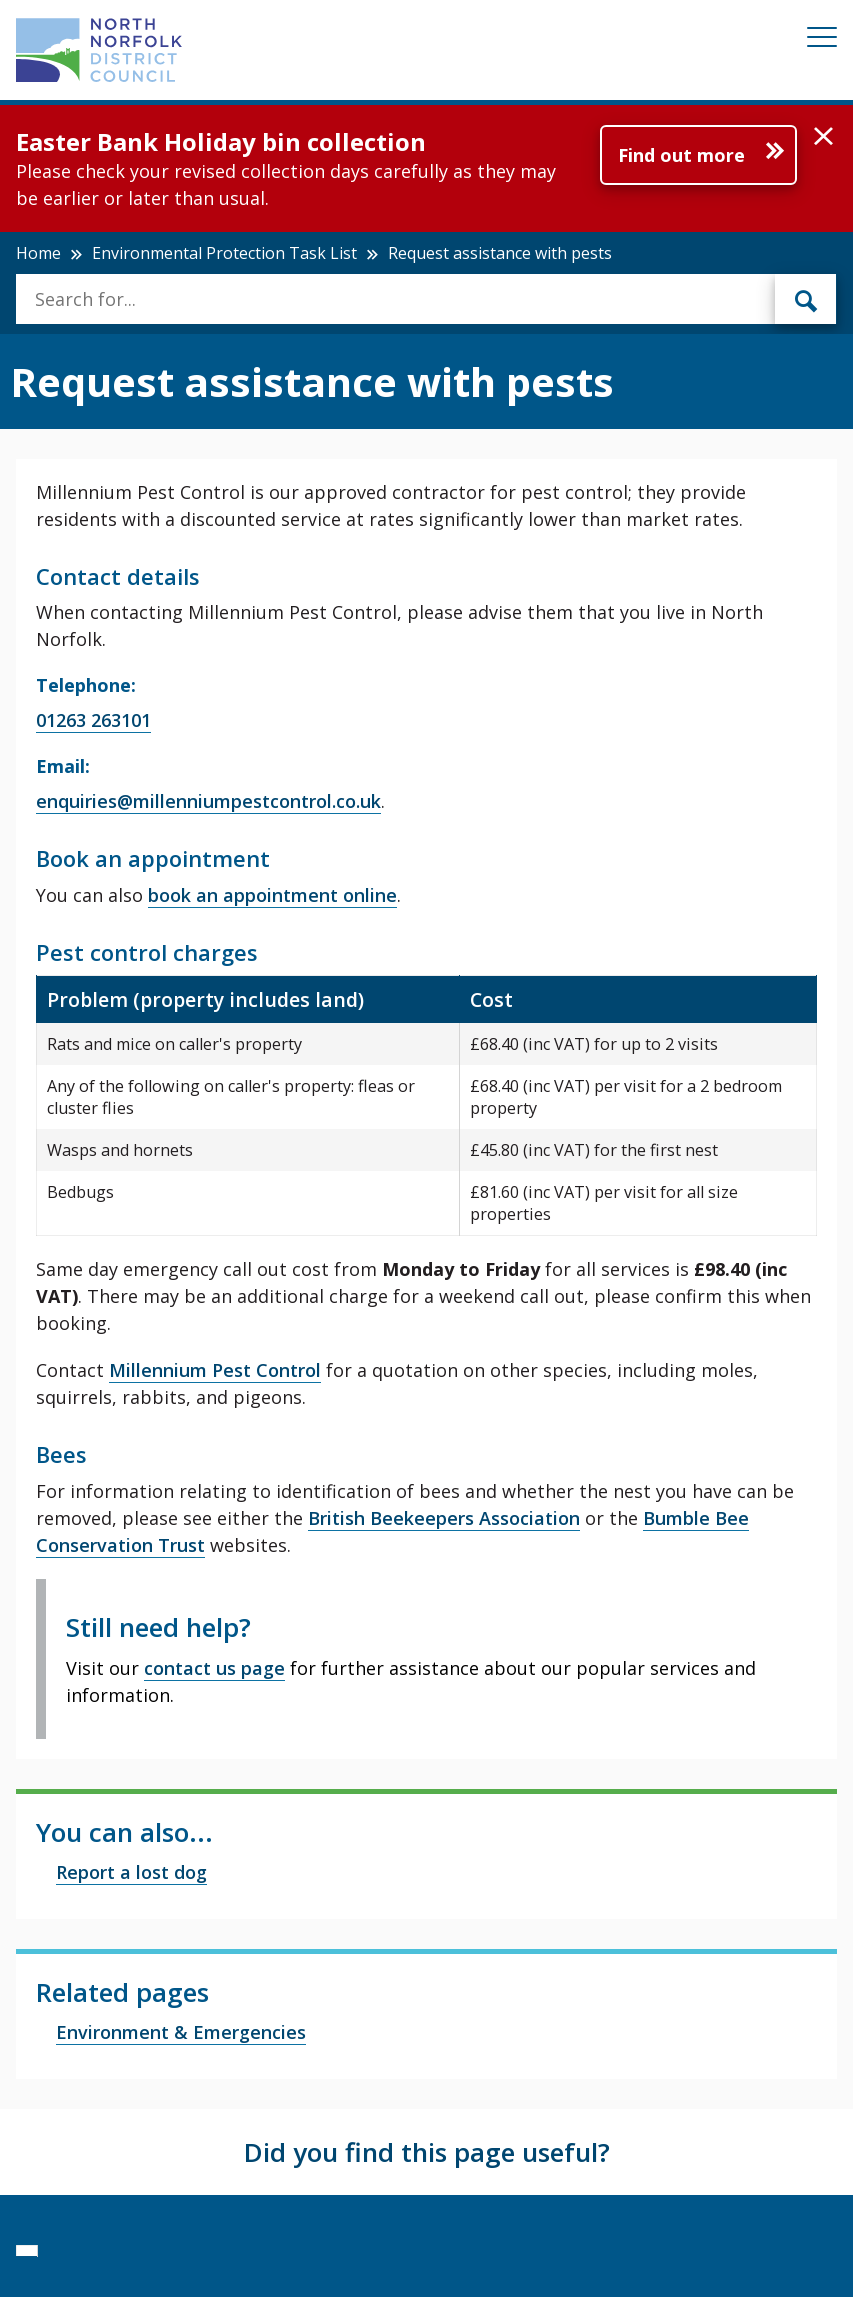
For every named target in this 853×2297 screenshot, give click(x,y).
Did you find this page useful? (427, 2152)
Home (38, 253)
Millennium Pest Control (215, 1370)
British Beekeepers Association (444, 1518)
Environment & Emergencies (181, 2032)
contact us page (214, 1668)
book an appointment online (272, 895)
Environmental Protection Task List (224, 253)
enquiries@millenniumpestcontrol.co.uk (208, 801)
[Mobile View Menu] (822, 40)
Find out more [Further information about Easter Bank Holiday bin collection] (681, 155)
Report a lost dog (131, 1872)
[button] (823, 137)
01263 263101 (93, 720)
